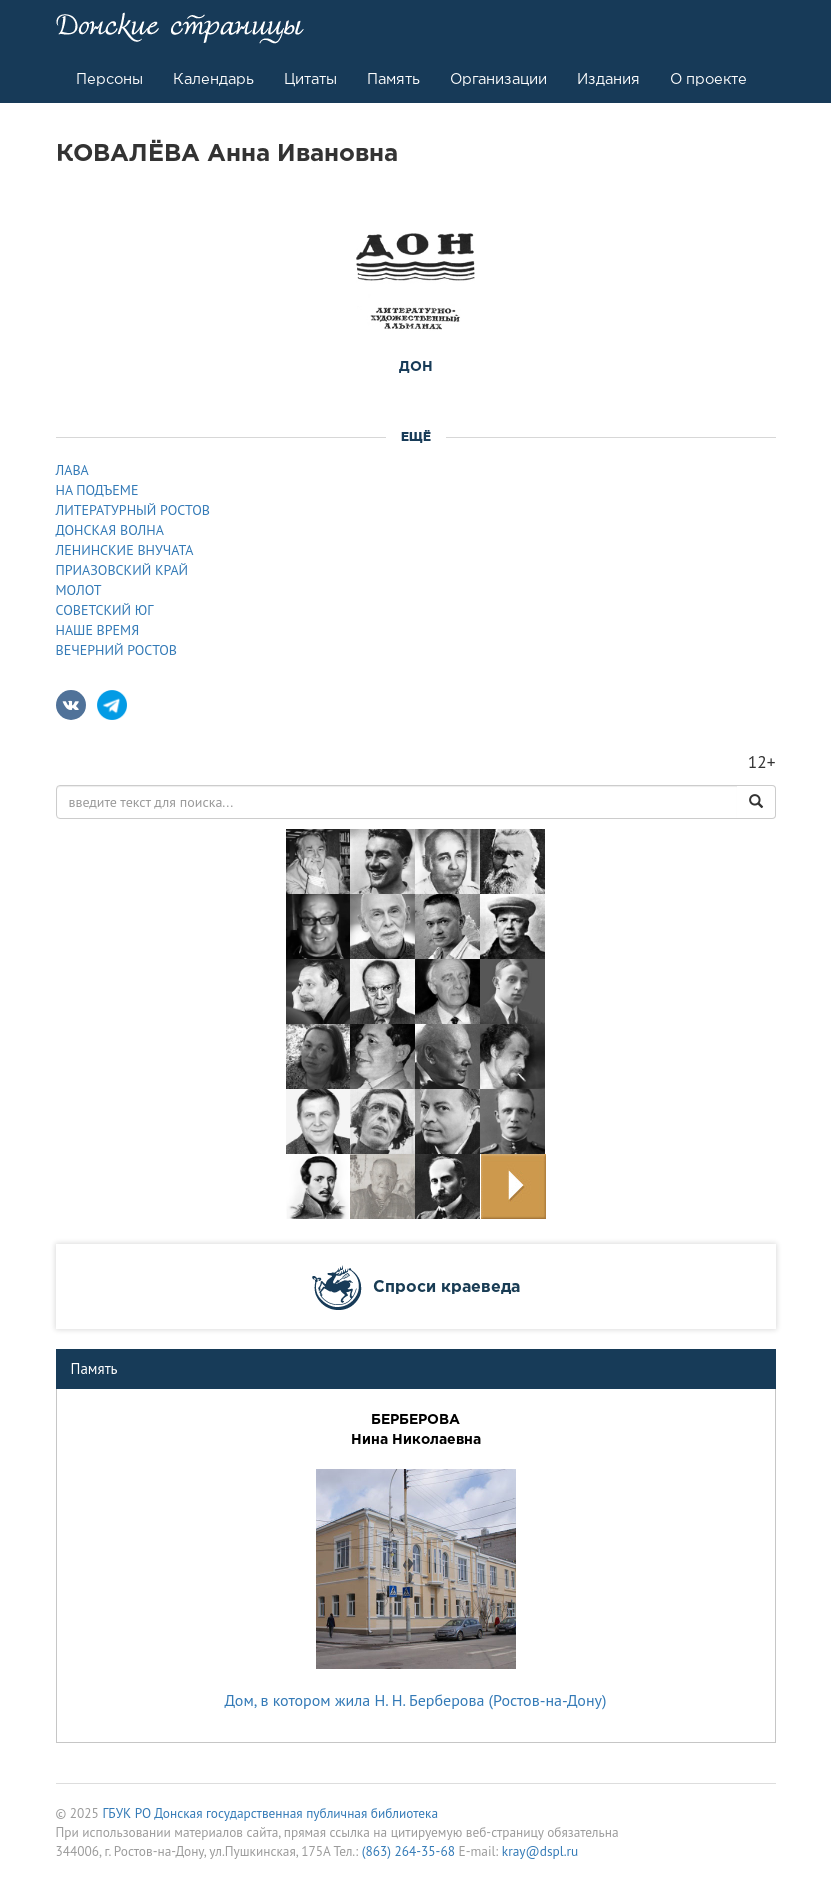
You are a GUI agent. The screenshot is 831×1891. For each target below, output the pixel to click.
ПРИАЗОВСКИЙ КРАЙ (122, 570)
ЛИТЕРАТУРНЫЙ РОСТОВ (133, 510)
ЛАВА (72, 470)
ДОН (416, 366)
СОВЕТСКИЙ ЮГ (105, 610)
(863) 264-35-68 (408, 1851)
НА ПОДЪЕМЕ (97, 490)
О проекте (708, 79)
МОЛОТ (79, 590)
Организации (498, 79)
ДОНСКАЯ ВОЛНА (110, 530)
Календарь (213, 79)
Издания (608, 79)
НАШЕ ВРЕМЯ (98, 630)
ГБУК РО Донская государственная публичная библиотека (270, 1813)
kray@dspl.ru (540, 1851)
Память (393, 79)
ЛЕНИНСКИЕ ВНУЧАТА (125, 550)
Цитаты (310, 79)
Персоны (109, 79)
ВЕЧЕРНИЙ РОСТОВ (117, 650)
